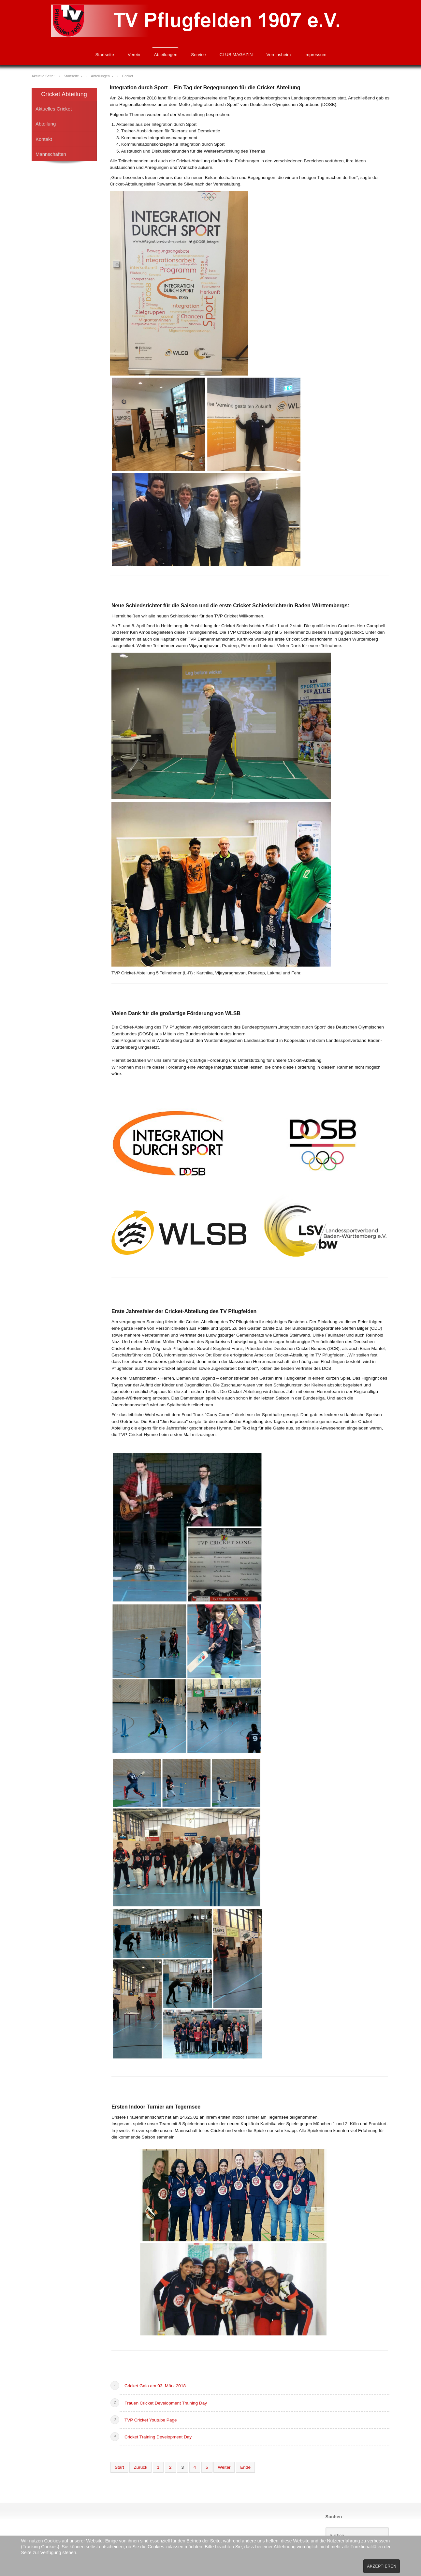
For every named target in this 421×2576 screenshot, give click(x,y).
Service (198, 54)
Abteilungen (165, 54)
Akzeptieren (381, 2566)
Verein (134, 54)
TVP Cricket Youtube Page (150, 2420)
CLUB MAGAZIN (236, 54)
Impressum (315, 54)
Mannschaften (51, 154)
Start (119, 2467)
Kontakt (44, 139)
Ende (245, 2467)
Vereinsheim (279, 54)
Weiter (224, 2467)
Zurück (140, 2467)
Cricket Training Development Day (158, 2437)
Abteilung (46, 123)
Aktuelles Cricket (54, 108)
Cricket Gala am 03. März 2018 (155, 2385)
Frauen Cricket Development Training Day (165, 2403)
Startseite (104, 54)
